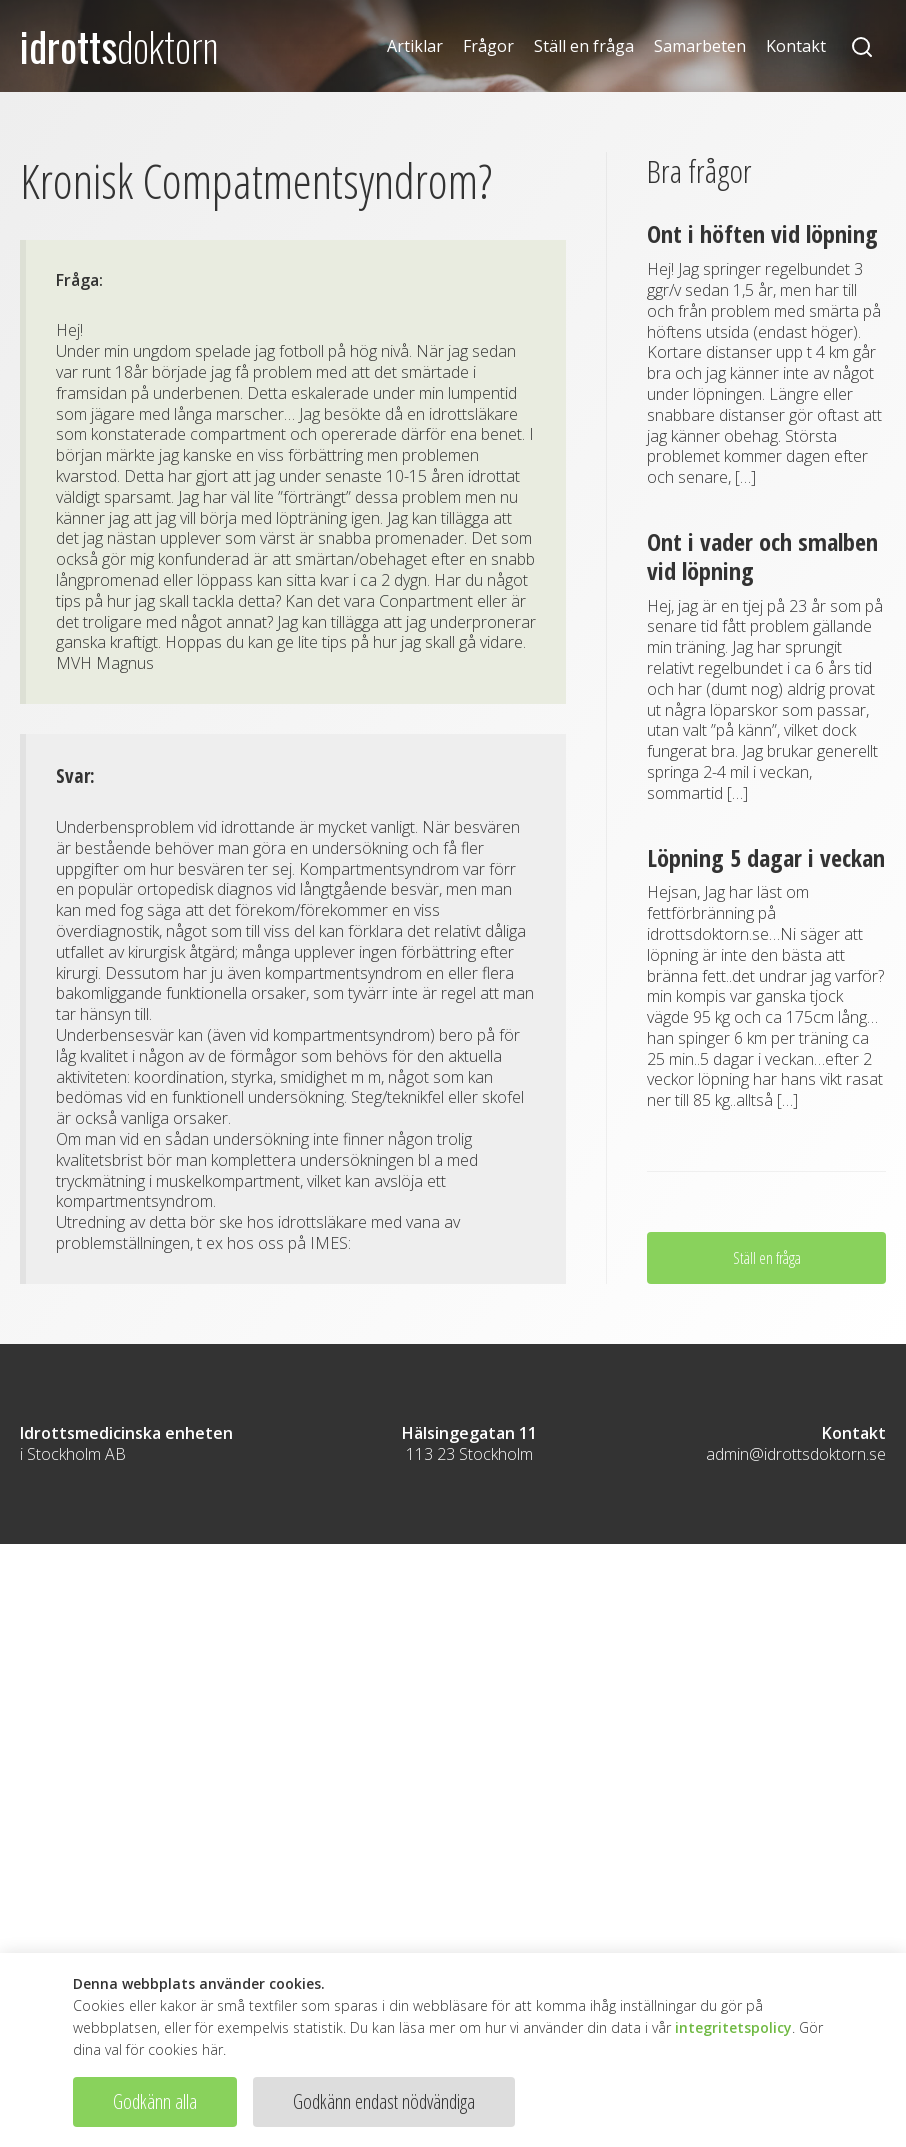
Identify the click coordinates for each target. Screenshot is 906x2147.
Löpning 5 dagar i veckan (766, 857)
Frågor (488, 46)
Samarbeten (700, 46)
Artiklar (415, 46)
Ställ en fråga (584, 46)
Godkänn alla (155, 2101)
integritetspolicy (733, 2027)
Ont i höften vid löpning (762, 233)
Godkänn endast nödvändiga (384, 2101)
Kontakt (796, 46)
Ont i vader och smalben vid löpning (762, 556)
